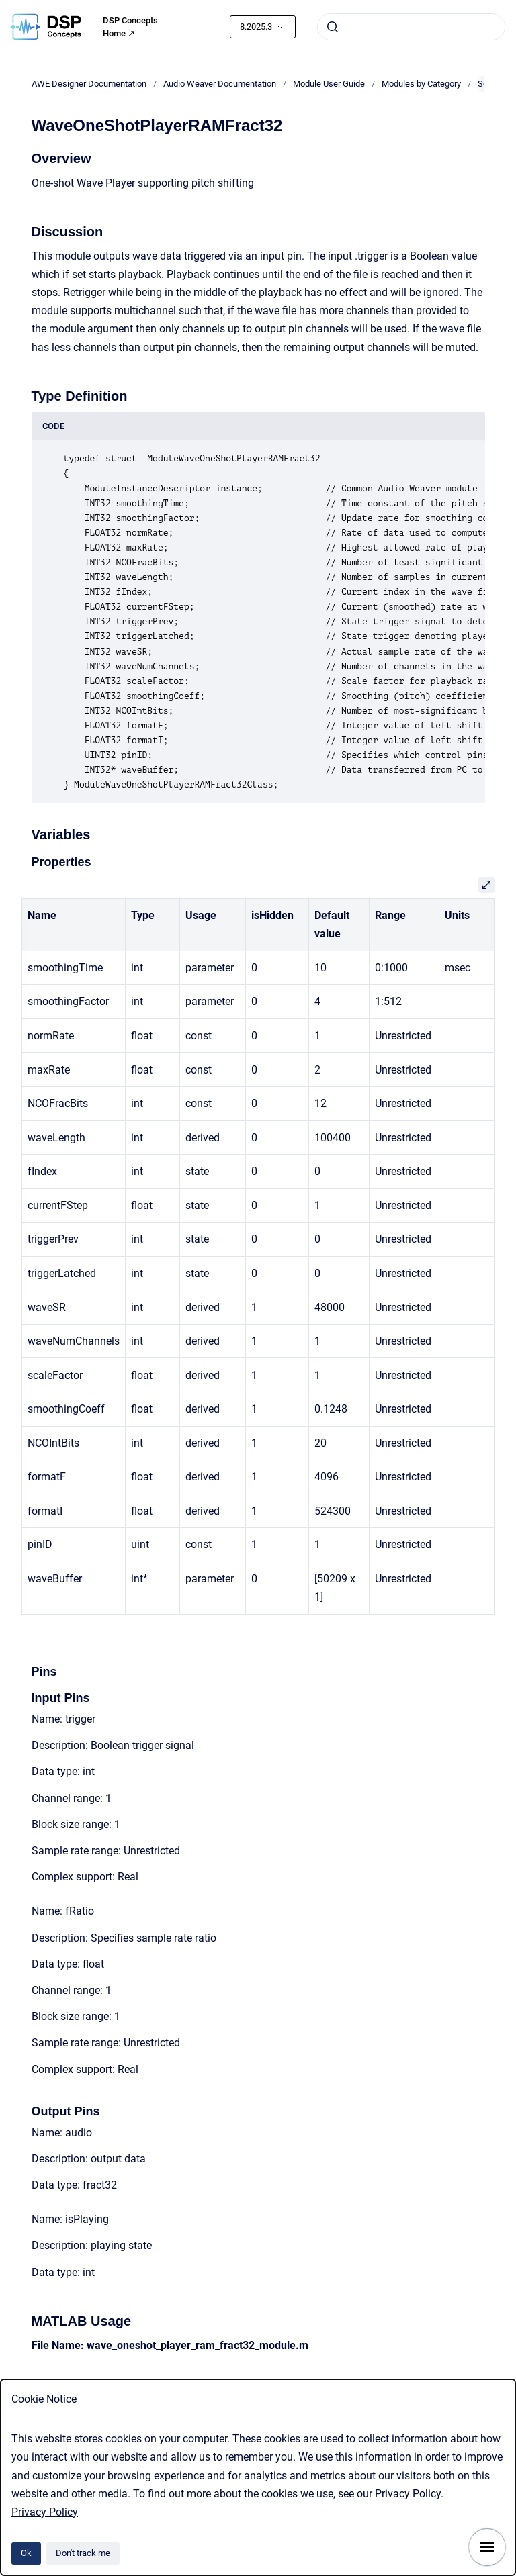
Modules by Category (421, 84)
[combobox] (411, 27)
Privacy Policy (44, 2512)
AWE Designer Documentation (89, 84)
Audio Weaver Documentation (219, 84)
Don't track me (83, 2553)
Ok (26, 2553)
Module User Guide (329, 84)
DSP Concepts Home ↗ (130, 27)
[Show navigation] (487, 2547)
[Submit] (332, 27)
